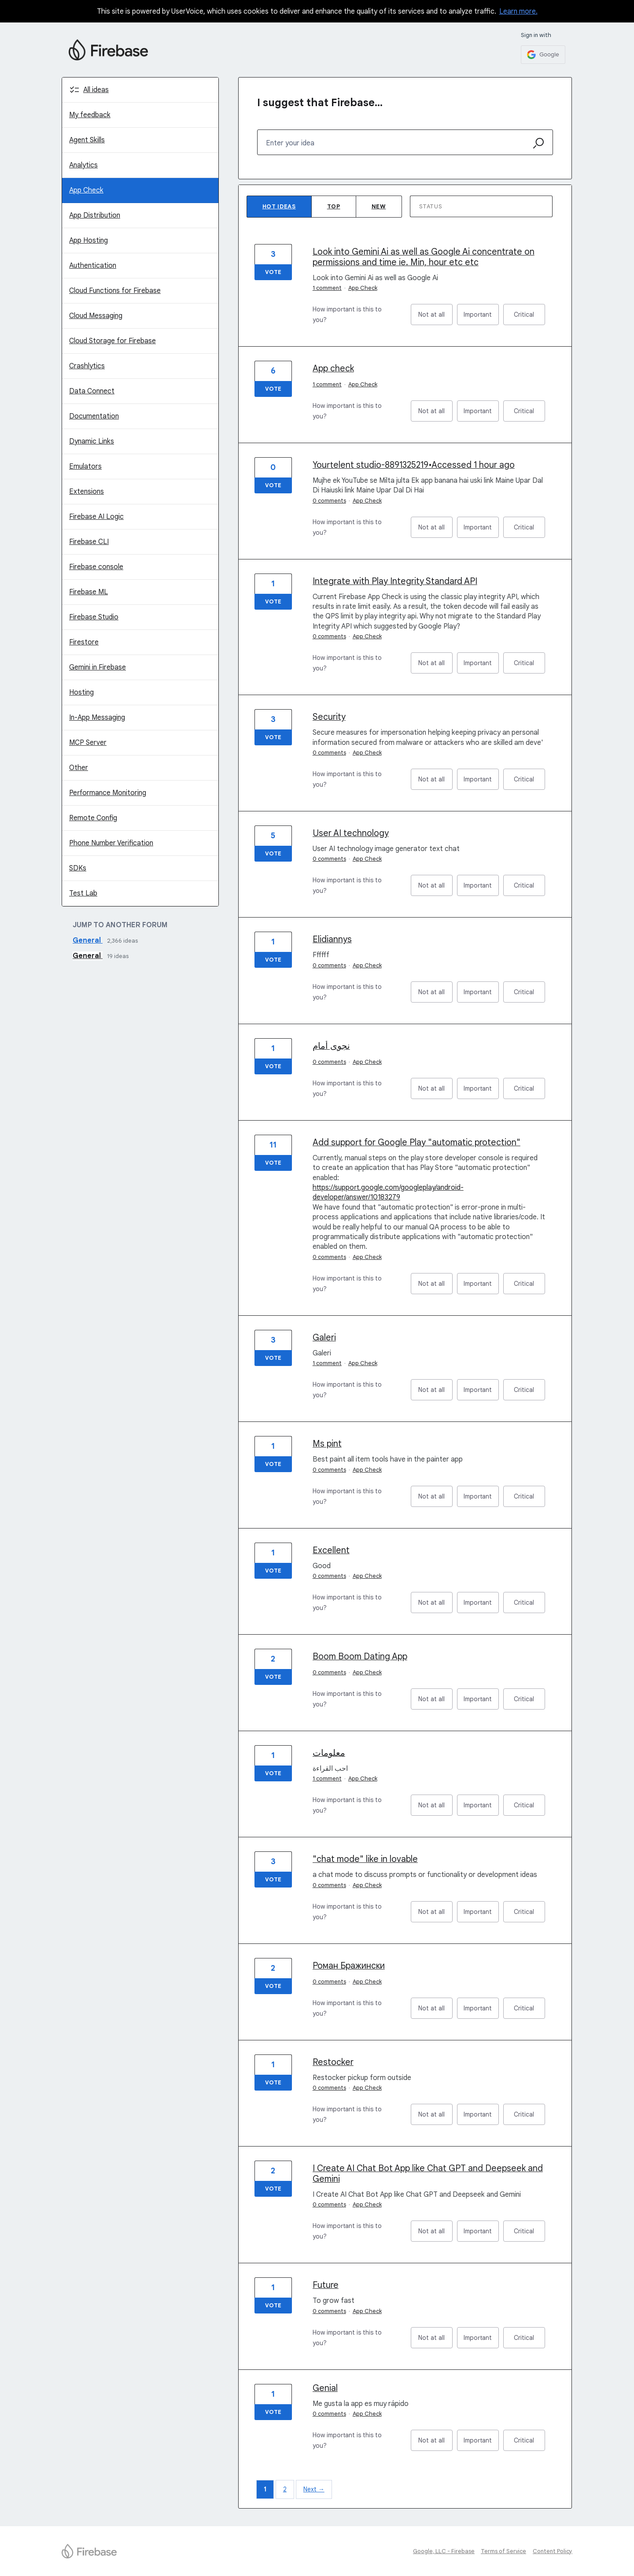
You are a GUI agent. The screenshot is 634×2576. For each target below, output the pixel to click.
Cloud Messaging (95, 315)
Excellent (331, 1550)
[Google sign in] (543, 54)
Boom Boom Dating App (360, 1656)
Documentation (94, 416)
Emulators (85, 466)
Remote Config (93, 818)
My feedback (90, 115)
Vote (273, 272)
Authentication (92, 265)
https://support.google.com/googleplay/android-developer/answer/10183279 (388, 1192)
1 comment (327, 288)
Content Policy (552, 2551)
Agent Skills (87, 140)
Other (78, 767)
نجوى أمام (331, 1045)
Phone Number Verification (111, 843)
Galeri (324, 1337)
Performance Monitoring (107, 792)
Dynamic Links (91, 441)
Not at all (435, 318)
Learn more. (518, 11)
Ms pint (327, 1443)
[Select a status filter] (482, 206)
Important (481, 318)
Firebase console (96, 567)
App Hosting (88, 240)
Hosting (81, 692)
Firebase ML (88, 592)
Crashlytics (87, 366)
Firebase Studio (93, 617)
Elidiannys (332, 939)
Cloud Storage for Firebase (112, 341)
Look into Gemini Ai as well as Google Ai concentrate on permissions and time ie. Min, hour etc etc (423, 257)
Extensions (86, 491)
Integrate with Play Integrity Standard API (395, 581)
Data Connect (91, 391)
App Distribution (94, 215)
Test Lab (83, 893)
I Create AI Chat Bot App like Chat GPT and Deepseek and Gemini (428, 2173)
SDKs (77, 868)
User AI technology (351, 833)
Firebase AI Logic (96, 516)
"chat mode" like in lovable (365, 1859)
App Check (86, 190)
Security (329, 716)
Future (326, 2285)
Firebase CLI (89, 541)
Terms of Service (503, 2551)
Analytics (83, 165)
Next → (313, 2489)
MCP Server (88, 742)
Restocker (333, 2062)
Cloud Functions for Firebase (115, 290)
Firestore (84, 642)
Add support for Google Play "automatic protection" (416, 1142)
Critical (529, 318)
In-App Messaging (97, 717)
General (88, 940)
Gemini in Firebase (97, 667)
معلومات (329, 1752)
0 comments (329, 500)
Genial (325, 2388)
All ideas (96, 89)
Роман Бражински (349, 1965)
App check (333, 368)
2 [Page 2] (285, 2489)
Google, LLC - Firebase (444, 2551)
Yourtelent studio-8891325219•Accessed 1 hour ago (414, 464)
